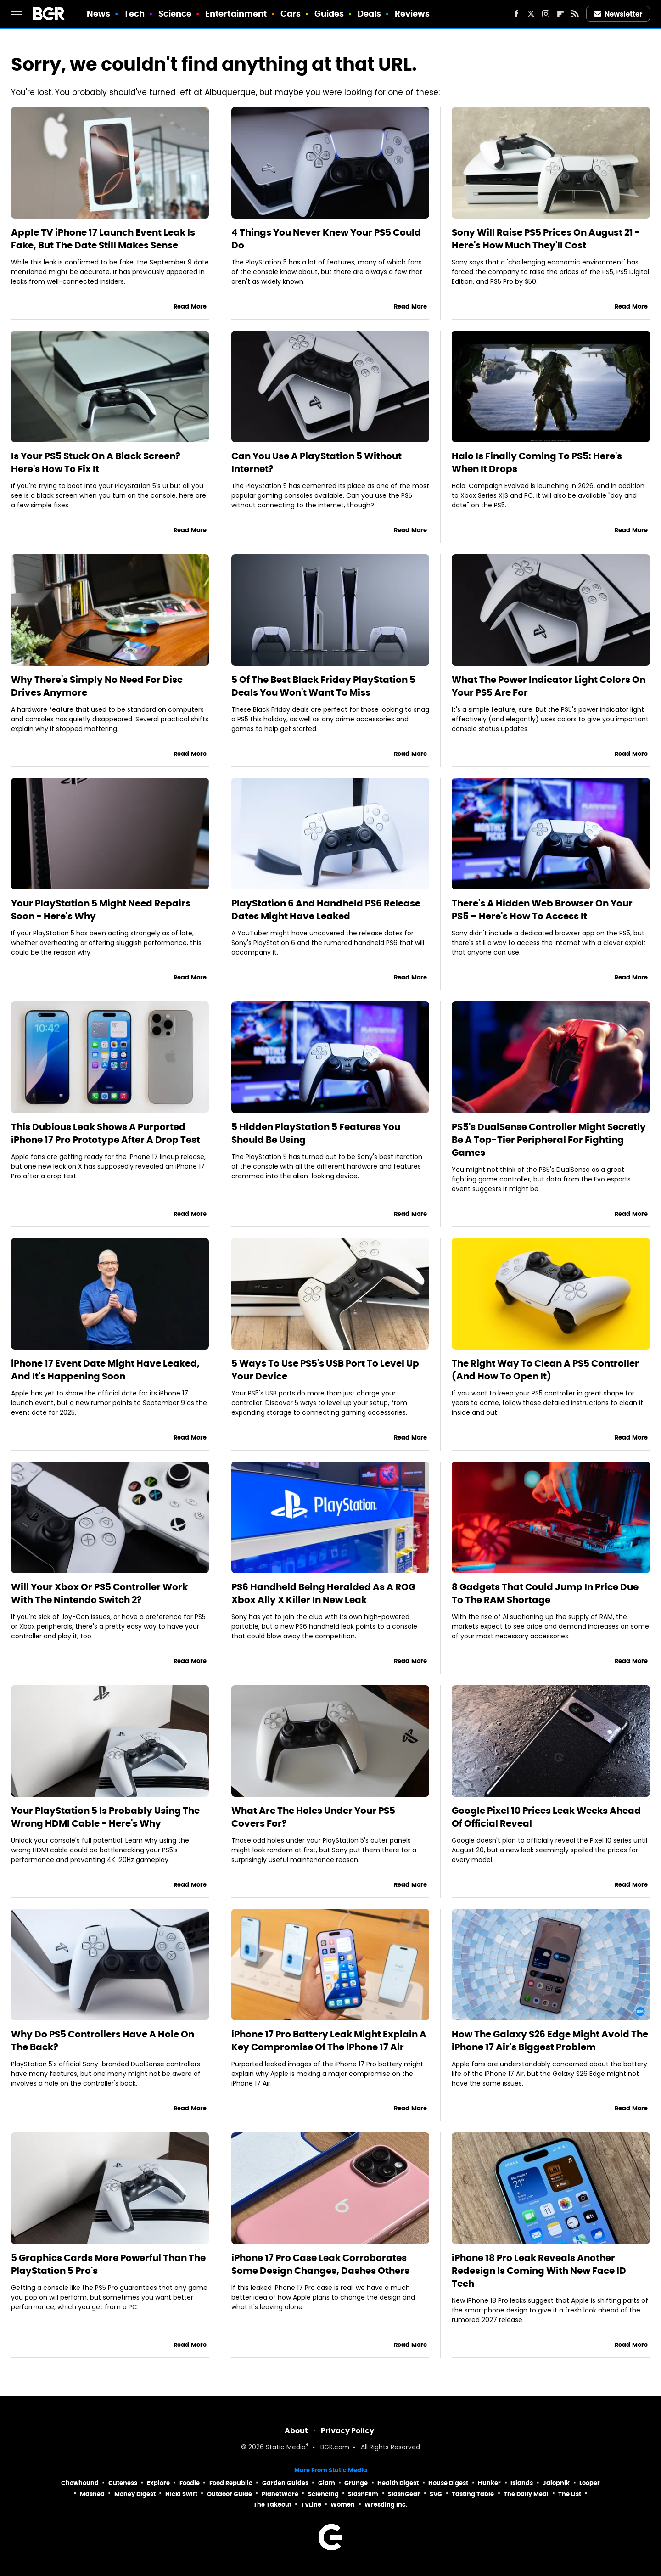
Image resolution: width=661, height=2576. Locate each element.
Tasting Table (473, 2494)
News (98, 13)
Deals (369, 13)
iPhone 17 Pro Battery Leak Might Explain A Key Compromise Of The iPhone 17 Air (328, 2040)
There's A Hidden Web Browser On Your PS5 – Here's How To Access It (542, 909)
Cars (290, 13)
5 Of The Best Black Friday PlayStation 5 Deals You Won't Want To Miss (323, 686)
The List (569, 2494)
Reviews (412, 13)
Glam (326, 2483)
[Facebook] (516, 13)
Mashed (92, 2494)
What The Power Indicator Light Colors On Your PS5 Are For (548, 686)
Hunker (489, 2483)
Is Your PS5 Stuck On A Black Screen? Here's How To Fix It (95, 462)
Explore (158, 2483)
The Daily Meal (526, 2494)
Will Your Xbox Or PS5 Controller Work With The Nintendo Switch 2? (99, 1593)
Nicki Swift (181, 2494)
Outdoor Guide (229, 2494)
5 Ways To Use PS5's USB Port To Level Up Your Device (325, 1369)
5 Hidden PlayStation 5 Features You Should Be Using (315, 1133)
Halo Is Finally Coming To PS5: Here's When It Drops (537, 462)
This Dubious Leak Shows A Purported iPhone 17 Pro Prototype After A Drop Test (105, 1133)
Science (175, 13)
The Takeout (272, 2505)
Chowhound (80, 2483)
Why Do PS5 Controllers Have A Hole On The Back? (102, 2040)
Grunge (356, 2483)
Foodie (189, 2483)
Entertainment (236, 13)
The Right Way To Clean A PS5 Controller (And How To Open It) (545, 1369)
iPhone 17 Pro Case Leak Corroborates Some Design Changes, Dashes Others (320, 2264)
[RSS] (575, 13)
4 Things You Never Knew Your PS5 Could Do (326, 238)
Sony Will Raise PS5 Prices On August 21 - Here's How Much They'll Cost (546, 238)
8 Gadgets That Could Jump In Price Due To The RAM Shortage (545, 1593)
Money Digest (135, 2494)
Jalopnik (556, 2483)
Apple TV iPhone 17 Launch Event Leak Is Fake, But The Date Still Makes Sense (103, 238)
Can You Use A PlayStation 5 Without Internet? (316, 462)
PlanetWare (280, 2494)
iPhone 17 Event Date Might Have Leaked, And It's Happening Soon (105, 1369)
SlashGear (404, 2494)
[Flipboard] (560, 13)
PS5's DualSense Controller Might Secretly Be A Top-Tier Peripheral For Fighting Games (549, 1140)
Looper (589, 2483)
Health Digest (398, 2483)
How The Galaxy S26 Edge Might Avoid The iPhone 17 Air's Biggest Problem (550, 2040)
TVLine (311, 2505)
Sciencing (323, 2494)
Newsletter (618, 14)
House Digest (448, 2483)
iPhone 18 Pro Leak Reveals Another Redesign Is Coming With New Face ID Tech (539, 2270)
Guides (329, 13)
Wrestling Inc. (386, 2505)
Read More (190, 306)
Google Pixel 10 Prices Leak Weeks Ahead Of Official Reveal (546, 1817)
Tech (134, 13)
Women (342, 2505)
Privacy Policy (347, 2430)
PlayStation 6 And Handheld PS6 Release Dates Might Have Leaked (325, 909)
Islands (521, 2483)
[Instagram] (545, 13)
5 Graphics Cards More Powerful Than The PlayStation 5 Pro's (108, 2264)
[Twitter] (531, 13)
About (296, 2430)
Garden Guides (285, 2483)
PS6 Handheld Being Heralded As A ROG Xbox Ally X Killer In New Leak (323, 1593)
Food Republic (230, 2483)
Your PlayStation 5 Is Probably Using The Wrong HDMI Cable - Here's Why (105, 1817)
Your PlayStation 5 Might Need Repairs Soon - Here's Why (100, 909)
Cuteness (122, 2483)
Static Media (286, 2447)
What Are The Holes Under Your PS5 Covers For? (313, 1817)
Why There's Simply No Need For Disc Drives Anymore (97, 686)
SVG (436, 2494)
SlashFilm (363, 2494)
